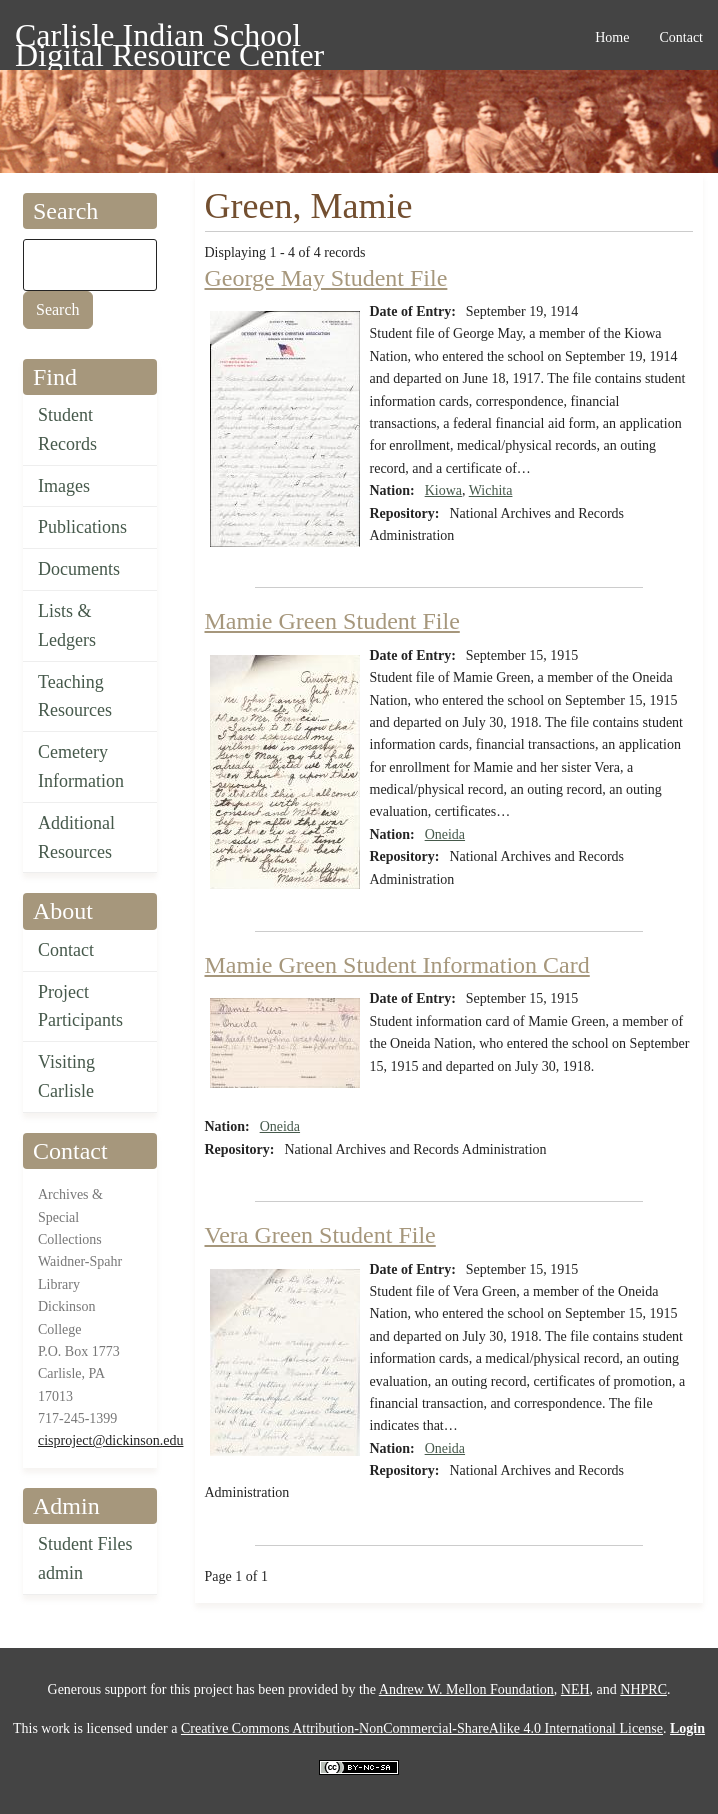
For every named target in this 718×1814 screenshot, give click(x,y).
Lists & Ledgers (67, 625)
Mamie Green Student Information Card (397, 965)
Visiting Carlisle (66, 1076)
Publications (82, 527)
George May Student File (326, 278)
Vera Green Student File (320, 1235)
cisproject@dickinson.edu (110, 1440)
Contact (66, 950)
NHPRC (643, 1689)
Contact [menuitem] (681, 37)
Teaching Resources (75, 696)
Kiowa (443, 490)
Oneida (445, 834)
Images (64, 486)
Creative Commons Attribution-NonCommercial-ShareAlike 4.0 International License (422, 1728)
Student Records (67, 429)
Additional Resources (76, 837)
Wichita (491, 490)
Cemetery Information (81, 766)
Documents (79, 569)
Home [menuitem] (612, 37)
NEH (575, 1689)
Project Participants (80, 1006)
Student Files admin (85, 1558)
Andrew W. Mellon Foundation (466, 1689)
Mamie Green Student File (332, 621)
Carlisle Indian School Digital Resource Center (169, 38)
